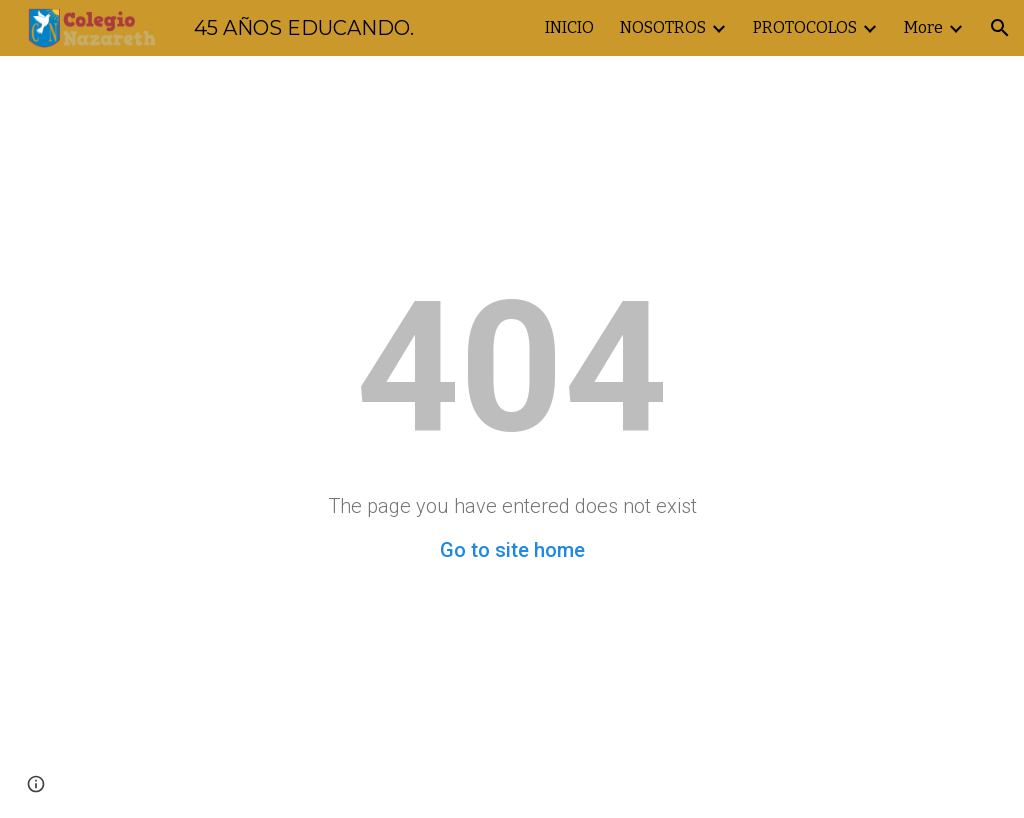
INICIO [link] (569, 27)
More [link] (923, 27)
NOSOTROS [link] (663, 27)
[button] (1000, 28)
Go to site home (512, 550)
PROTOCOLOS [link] (805, 27)
